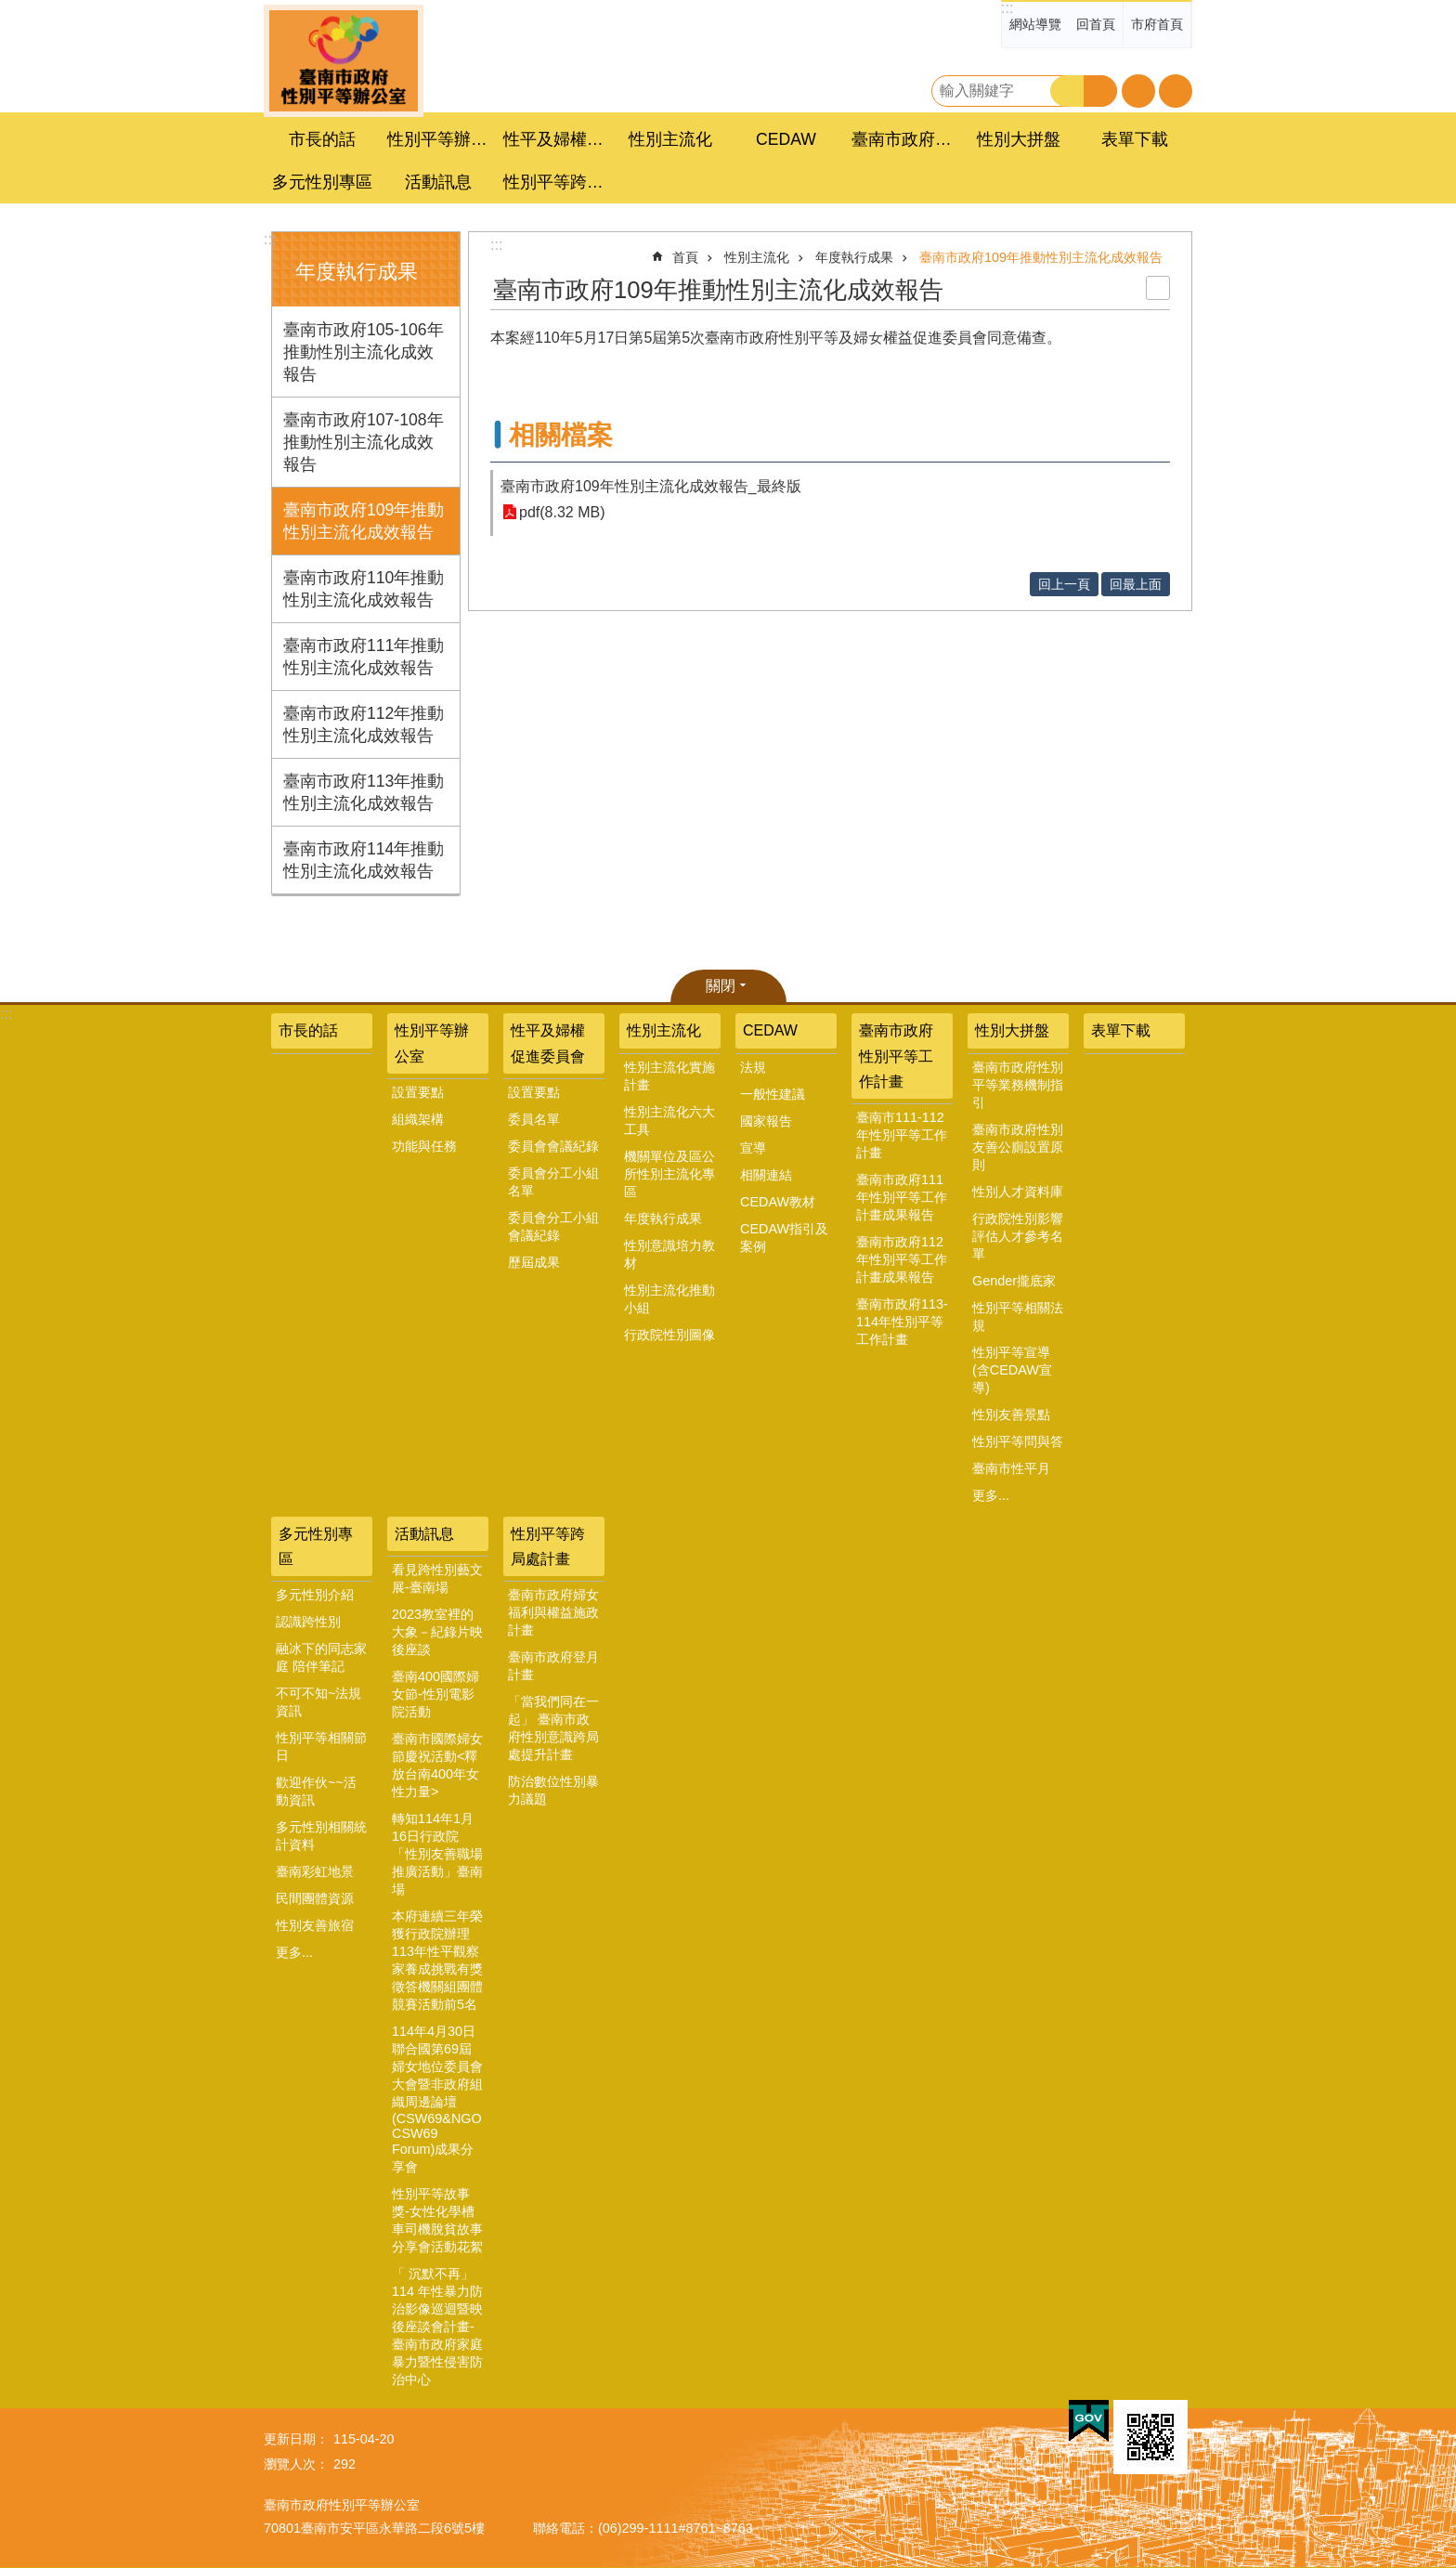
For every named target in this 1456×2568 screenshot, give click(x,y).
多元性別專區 (316, 1546)
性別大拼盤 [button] (1018, 139)
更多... (990, 1495)
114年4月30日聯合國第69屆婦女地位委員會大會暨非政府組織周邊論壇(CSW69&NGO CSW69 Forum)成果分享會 (437, 2099)
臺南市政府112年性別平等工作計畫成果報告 (901, 1259)
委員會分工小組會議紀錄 (553, 1226)
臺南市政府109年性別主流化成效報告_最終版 (650, 486)
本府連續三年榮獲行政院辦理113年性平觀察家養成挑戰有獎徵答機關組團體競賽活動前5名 (437, 1960)
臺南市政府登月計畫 (553, 1665)
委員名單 (534, 1119)
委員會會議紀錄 (553, 1146)
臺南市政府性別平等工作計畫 (896, 1055)
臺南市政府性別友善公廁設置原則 (1017, 1147)
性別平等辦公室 (432, 1043)
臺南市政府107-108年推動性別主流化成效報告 (363, 442)
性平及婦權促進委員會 (548, 1043)
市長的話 (322, 139)
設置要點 (418, 1092)
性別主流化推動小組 (669, 1299)
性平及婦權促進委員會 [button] (556, 139)
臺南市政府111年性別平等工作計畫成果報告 (901, 1197)
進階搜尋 (1100, 91)
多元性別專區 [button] (322, 182)
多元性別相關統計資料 (321, 1835)
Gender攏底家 (1014, 1280)
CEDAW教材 (777, 1201)
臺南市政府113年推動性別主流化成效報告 (363, 792)
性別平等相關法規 (1017, 1316)
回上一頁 (1064, 584)
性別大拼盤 (1012, 1030)
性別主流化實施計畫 (669, 1076)
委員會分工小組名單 (553, 1182)
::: (1007, 8)
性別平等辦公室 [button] (440, 139)
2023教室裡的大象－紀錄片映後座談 (437, 1632)
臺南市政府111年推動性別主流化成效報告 (363, 656)
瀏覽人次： (296, 2464)
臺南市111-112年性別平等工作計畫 (901, 1135)
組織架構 (418, 1119)
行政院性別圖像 (669, 1334)
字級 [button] (1138, 91)
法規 (753, 1067)
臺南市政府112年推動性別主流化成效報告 (363, 724)
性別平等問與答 (1017, 1441)
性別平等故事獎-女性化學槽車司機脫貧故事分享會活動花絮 (437, 2220)
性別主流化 (756, 257)
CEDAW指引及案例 (784, 1237)
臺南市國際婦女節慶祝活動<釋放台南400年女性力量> (437, 1765)
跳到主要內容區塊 (9, 9)
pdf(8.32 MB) (561, 512)
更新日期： (296, 2438)
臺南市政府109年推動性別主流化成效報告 (363, 521)
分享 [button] (1175, 91)
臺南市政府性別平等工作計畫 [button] (904, 139)
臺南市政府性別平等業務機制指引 (1017, 1085)
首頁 (685, 257)
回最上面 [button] (1136, 584)
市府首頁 (1157, 24)
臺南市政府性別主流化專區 (343, 61)
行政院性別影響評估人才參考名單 (1017, 1236)
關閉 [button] (720, 986)
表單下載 (1134, 139)
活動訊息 (424, 1534)
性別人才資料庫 (1017, 1191)
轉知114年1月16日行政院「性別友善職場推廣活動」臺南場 (437, 1854)
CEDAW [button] (786, 139)
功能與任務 (424, 1146)
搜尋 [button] (1067, 91)
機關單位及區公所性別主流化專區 (669, 1174)
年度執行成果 (356, 271)
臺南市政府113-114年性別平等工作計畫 (902, 1322)
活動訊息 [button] (438, 182)
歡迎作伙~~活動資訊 (316, 1791)
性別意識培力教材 (669, 1254)
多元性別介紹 (315, 1594)
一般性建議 (772, 1094)
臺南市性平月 (1011, 1468)
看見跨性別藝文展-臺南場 (437, 1578)
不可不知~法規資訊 (318, 1702)
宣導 (753, 1148)
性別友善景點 (1011, 1414)
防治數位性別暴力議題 (553, 1790)
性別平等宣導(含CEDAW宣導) (1012, 1370)
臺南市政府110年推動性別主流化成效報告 (363, 588)
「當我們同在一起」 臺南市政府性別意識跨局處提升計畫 (553, 1728)
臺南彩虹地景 (315, 1871)
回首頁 (1095, 24)
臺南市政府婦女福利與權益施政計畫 (553, 1612)
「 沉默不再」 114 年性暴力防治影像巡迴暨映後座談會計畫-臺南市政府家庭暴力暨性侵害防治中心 (437, 2326)
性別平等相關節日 (321, 1746)
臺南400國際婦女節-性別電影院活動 (435, 1694)
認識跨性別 (308, 1621)
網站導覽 (1035, 24)
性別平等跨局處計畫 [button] (556, 182)
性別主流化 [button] (670, 139)
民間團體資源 (315, 1898)
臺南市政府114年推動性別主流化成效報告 (363, 860)
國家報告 (766, 1121)
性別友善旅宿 (315, 1925)
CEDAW (770, 1030)
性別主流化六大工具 (669, 1120)
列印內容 (1158, 288)
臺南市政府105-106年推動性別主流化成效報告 (363, 352)
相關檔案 (561, 435)
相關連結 (766, 1174)
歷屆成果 (534, 1262)
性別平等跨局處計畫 (548, 1546)
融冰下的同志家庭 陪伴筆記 (321, 1657)
